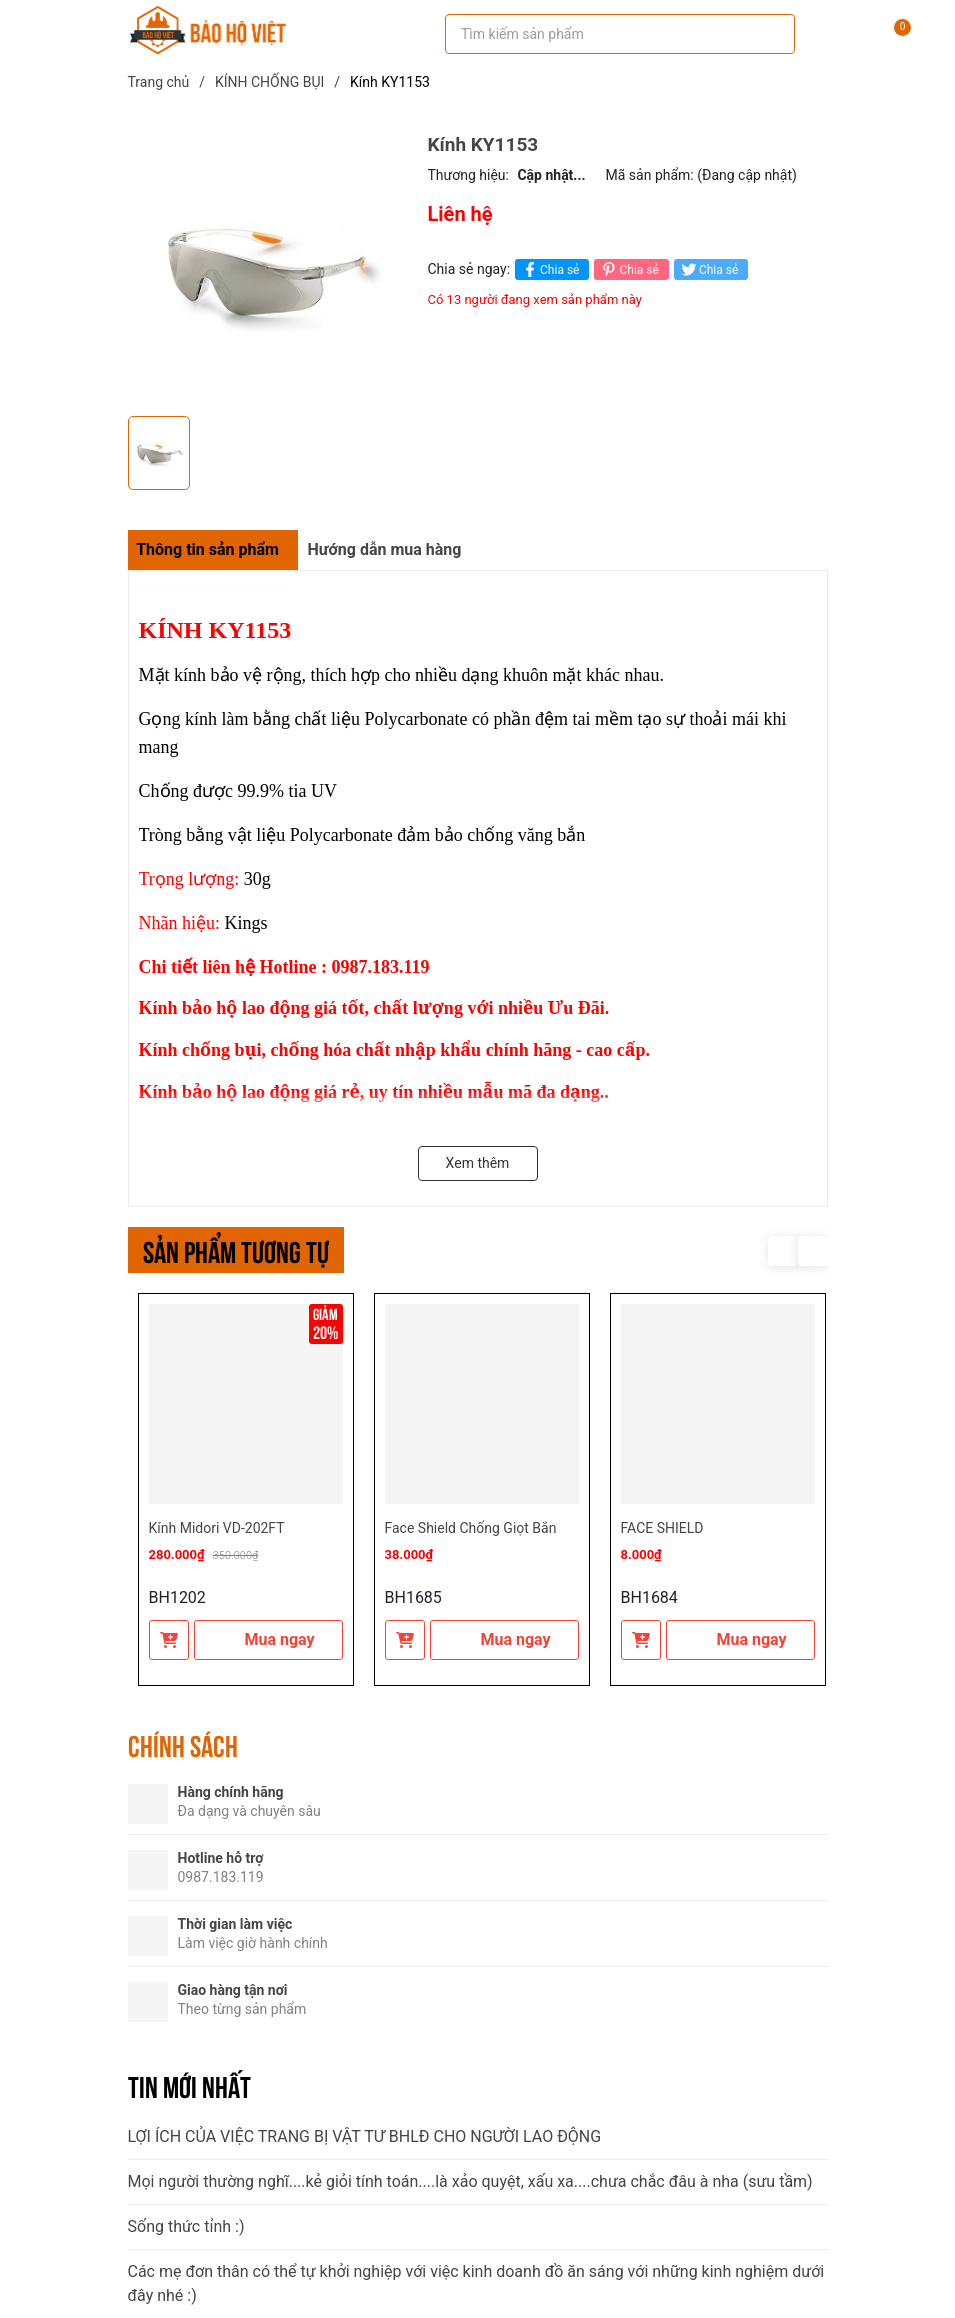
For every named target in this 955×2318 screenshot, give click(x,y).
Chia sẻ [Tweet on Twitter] (708, 269)
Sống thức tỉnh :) (186, 2226)
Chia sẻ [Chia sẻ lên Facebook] (549, 269)
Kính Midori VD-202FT (217, 1528)
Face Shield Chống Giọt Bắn (471, 1528)
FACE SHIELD (662, 1528)
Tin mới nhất (189, 2085)
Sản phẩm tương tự (236, 1249)
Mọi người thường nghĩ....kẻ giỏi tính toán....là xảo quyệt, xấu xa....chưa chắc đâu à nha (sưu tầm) (470, 2181)
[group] (268, 270)
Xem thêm (478, 1163)
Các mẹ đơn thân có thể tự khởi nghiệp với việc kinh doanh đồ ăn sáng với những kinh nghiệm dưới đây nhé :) (476, 2283)
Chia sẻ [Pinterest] (628, 269)
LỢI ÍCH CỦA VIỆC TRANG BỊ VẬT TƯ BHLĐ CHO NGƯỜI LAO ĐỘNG (365, 2136)
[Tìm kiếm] (766, 34)
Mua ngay (267, 1639)
